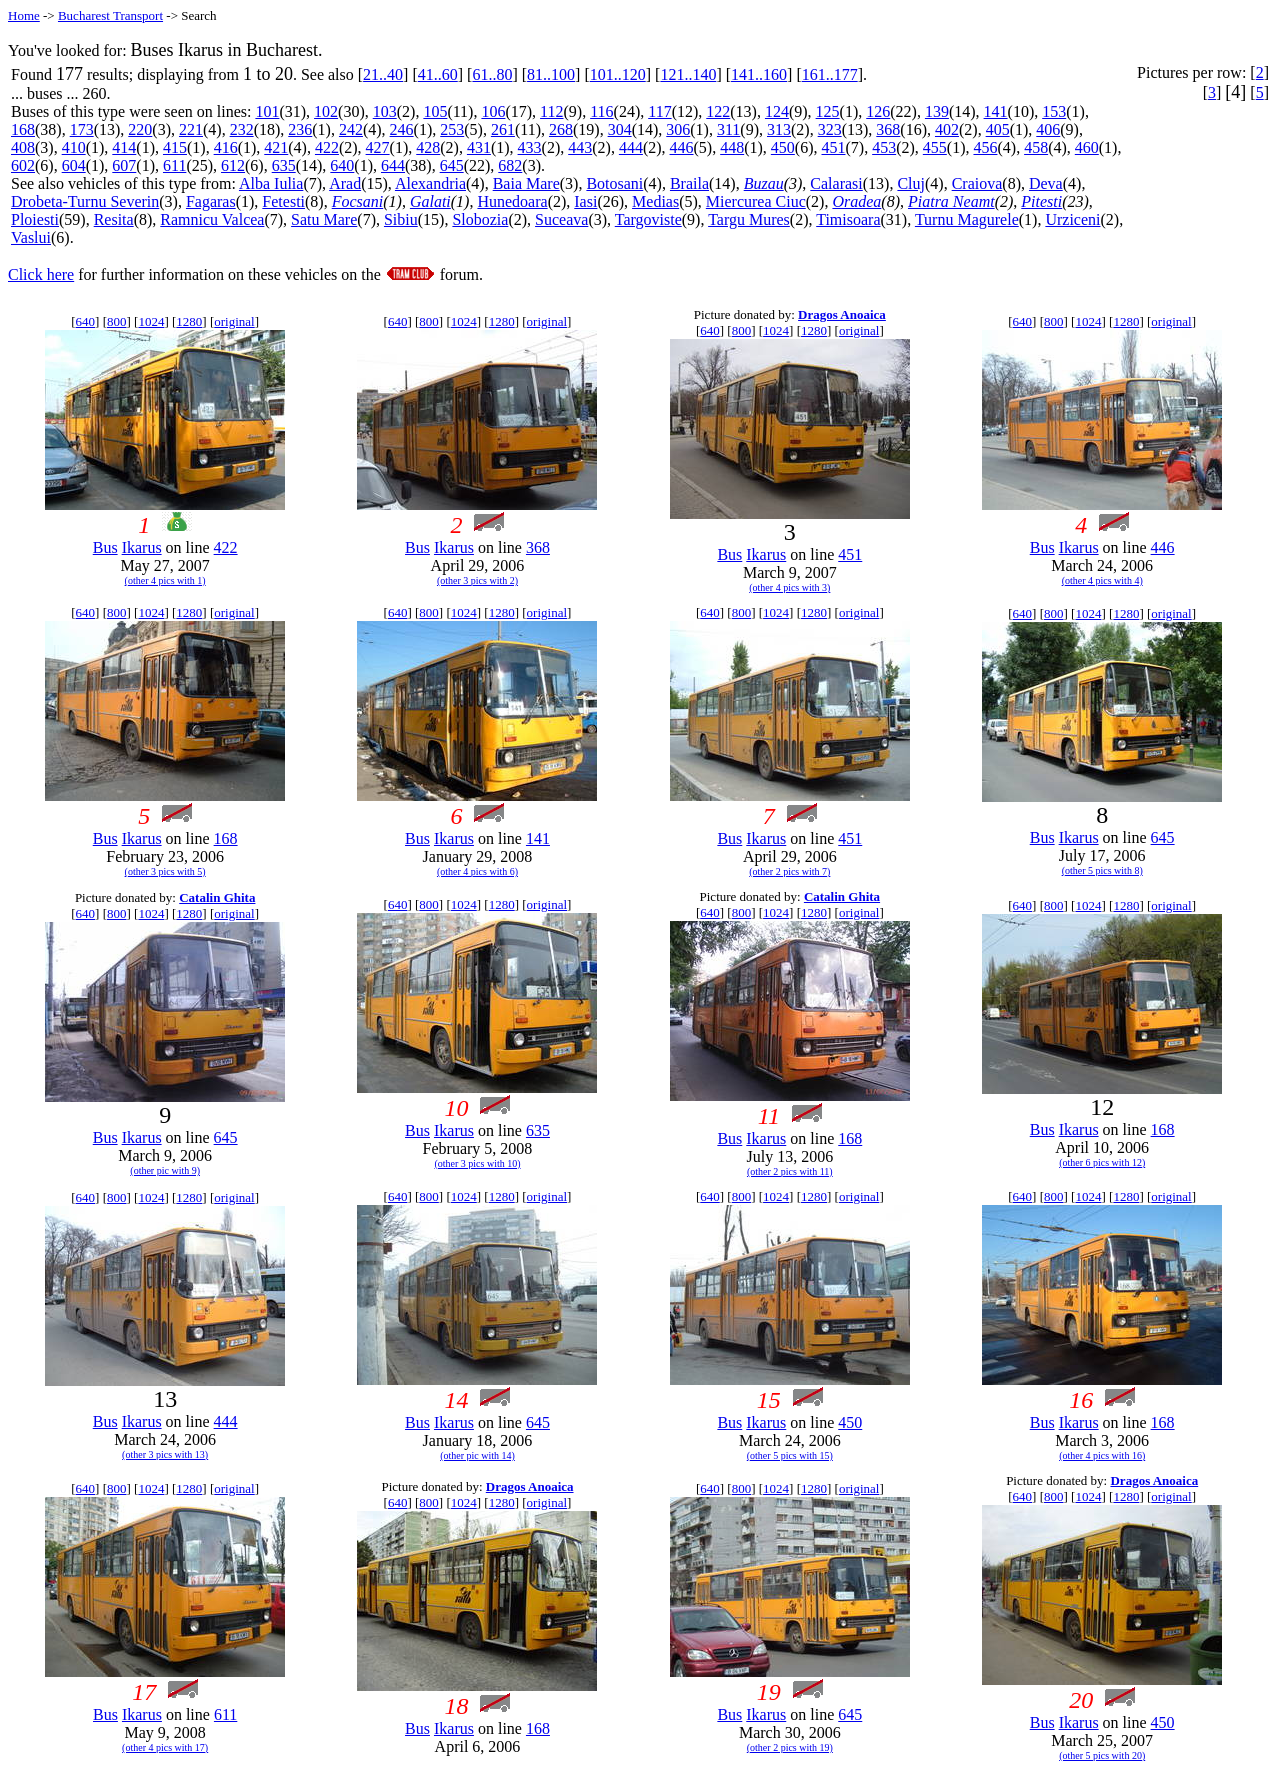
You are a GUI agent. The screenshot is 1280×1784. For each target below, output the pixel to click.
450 (783, 147)
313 (779, 129)
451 (834, 147)
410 (74, 147)
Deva (1046, 183)
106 (493, 111)
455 (935, 147)
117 (659, 111)
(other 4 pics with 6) (477, 871)
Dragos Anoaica (842, 314)
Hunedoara (512, 201)
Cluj (911, 183)
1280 (189, 321)
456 (985, 147)
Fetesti (283, 201)
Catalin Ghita (217, 897)
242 (351, 129)
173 (82, 129)
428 (428, 147)
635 (284, 165)
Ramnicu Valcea (212, 219)
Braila (689, 183)
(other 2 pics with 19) (790, 1747)
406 (1048, 129)
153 (1054, 111)
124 (777, 111)
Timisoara (848, 219)
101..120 (618, 74)
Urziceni (1072, 219)
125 (828, 111)
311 (728, 129)
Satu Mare (324, 219)
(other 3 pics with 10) (477, 1163)
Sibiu (401, 219)
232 (242, 129)
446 (682, 147)
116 (601, 111)
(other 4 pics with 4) (1102, 580)
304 (620, 129)
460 (1087, 147)
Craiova (977, 183)
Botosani (614, 183)
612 (233, 165)
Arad (345, 183)
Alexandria (430, 183)
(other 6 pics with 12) (1102, 1162)
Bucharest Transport (110, 15)
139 (937, 111)
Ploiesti (35, 219)
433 (530, 147)
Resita (114, 219)
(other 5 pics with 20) (1102, 1755)
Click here (41, 274)
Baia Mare (526, 183)
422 (327, 147)
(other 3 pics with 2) (477, 580)
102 (326, 111)
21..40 (383, 74)
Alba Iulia (271, 183)
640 (342, 165)
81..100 (551, 74)
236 (300, 129)
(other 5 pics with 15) (790, 1455)
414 (124, 147)
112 (551, 111)
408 (23, 147)
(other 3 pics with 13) (165, 1454)
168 (23, 129)
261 (503, 129)
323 (830, 129)
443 (580, 147)
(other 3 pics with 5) (165, 871)
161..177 (830, 74)
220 (140, 129)
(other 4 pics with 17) (165, 1747)
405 (998, 129)
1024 (151, 321)
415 (175, 147)
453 (884, 147)
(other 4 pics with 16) (1102, 1455)
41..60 (438, 74)
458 (1036, 147)
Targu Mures (749, 219)
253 (452, 129)
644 (393, 165)
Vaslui (31, 237)
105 (435, 111)
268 (561, 129)
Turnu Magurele (967, 219)
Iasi (585, 201)
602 (23, 165)
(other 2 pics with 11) (790, 1171)
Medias (655, 201)
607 (124, 165)
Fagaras (211, 201)
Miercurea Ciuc (756, 201)
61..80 (492, 74)
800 (117, 321)
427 (378, 147)
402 (947, 129)
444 (631, 147)
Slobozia (480, 219)
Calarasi (836, 183)
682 (510, 165)
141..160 (759, 74)
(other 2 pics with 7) (789, 871)
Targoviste (648, 219)
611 (174, 165)
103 (385, 111)
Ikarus (142, 547)
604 (74, 165)
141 (996, 111)
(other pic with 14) (477, 1455)
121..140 (688, 74)
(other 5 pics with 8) (1102, 870)
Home (24, 15)
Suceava (561, 219)
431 (479, 147)
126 (878, 111)
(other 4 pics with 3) (789, 587)
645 (452, 165)
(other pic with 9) (165, 1170)
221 (191, 129)
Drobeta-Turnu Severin (85, 201)
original (234, 321)
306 (678, 129)
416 (226, 147)
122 (718, 111)
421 (276, 147)
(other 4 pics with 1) (165, 580)
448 (732, 147)
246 (402, 129)
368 (888, 129)
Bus (105, 547)
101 (267, 111)
